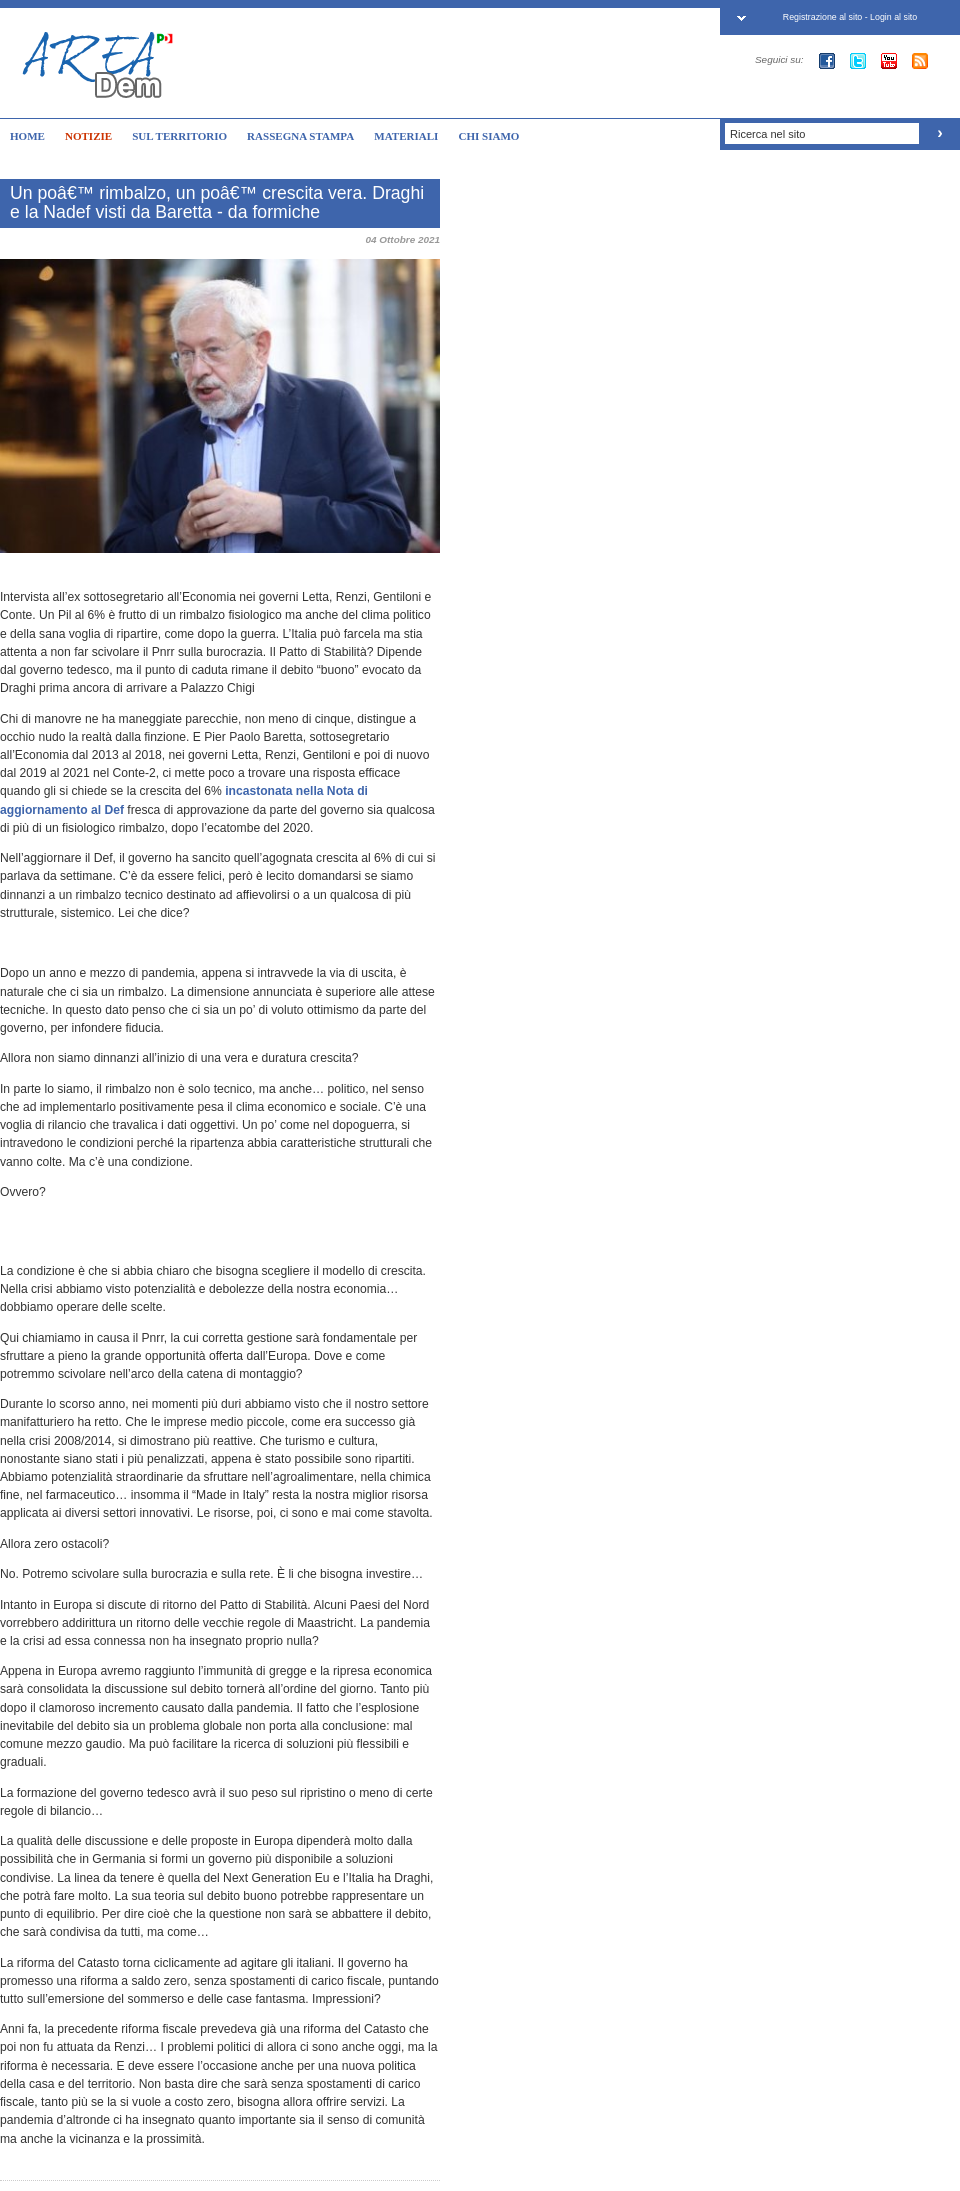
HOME (27, 136)
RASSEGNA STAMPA (300, 136)
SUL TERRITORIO (179, 136)
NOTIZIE (88, 136)
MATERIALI (406, 136)
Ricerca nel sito (767, 134)
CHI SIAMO (488, 136)
